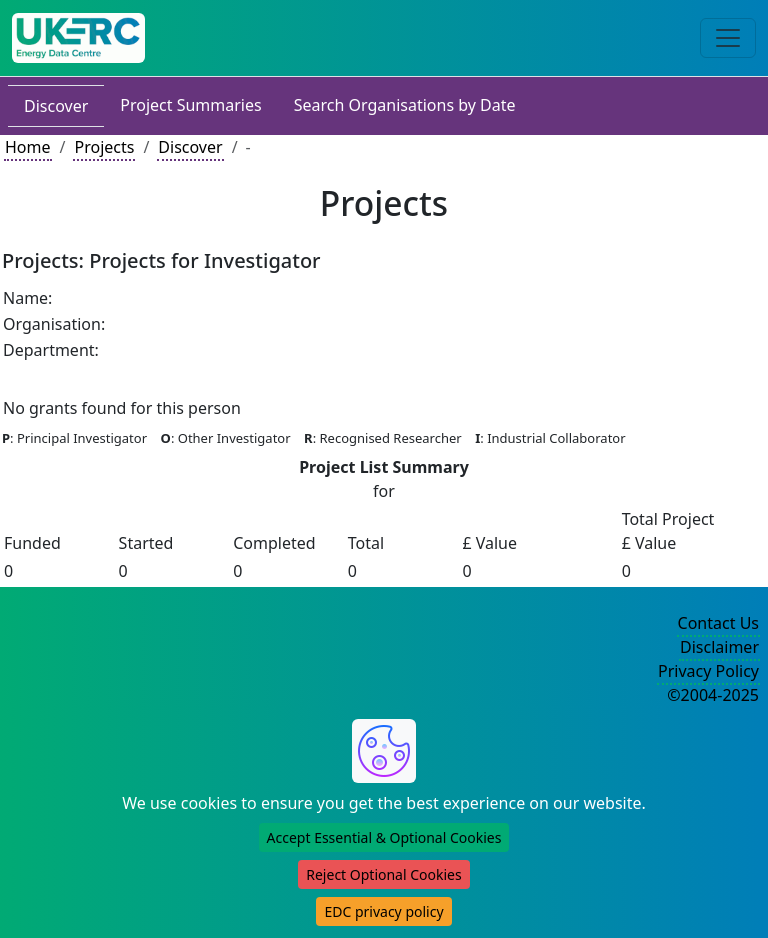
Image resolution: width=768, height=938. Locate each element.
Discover (56, 106)
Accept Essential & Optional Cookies (384, 837)
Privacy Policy (708, 671)
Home (28, 147)
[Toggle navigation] (728, 38)
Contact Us (718, 623)
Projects (104, 147)
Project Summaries (190, 105)
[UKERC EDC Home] (78, 38)
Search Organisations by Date (405, 105)
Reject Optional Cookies (383, 874)
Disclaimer (719, 647)
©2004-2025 (713, 695)
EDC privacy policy (383, 911)
